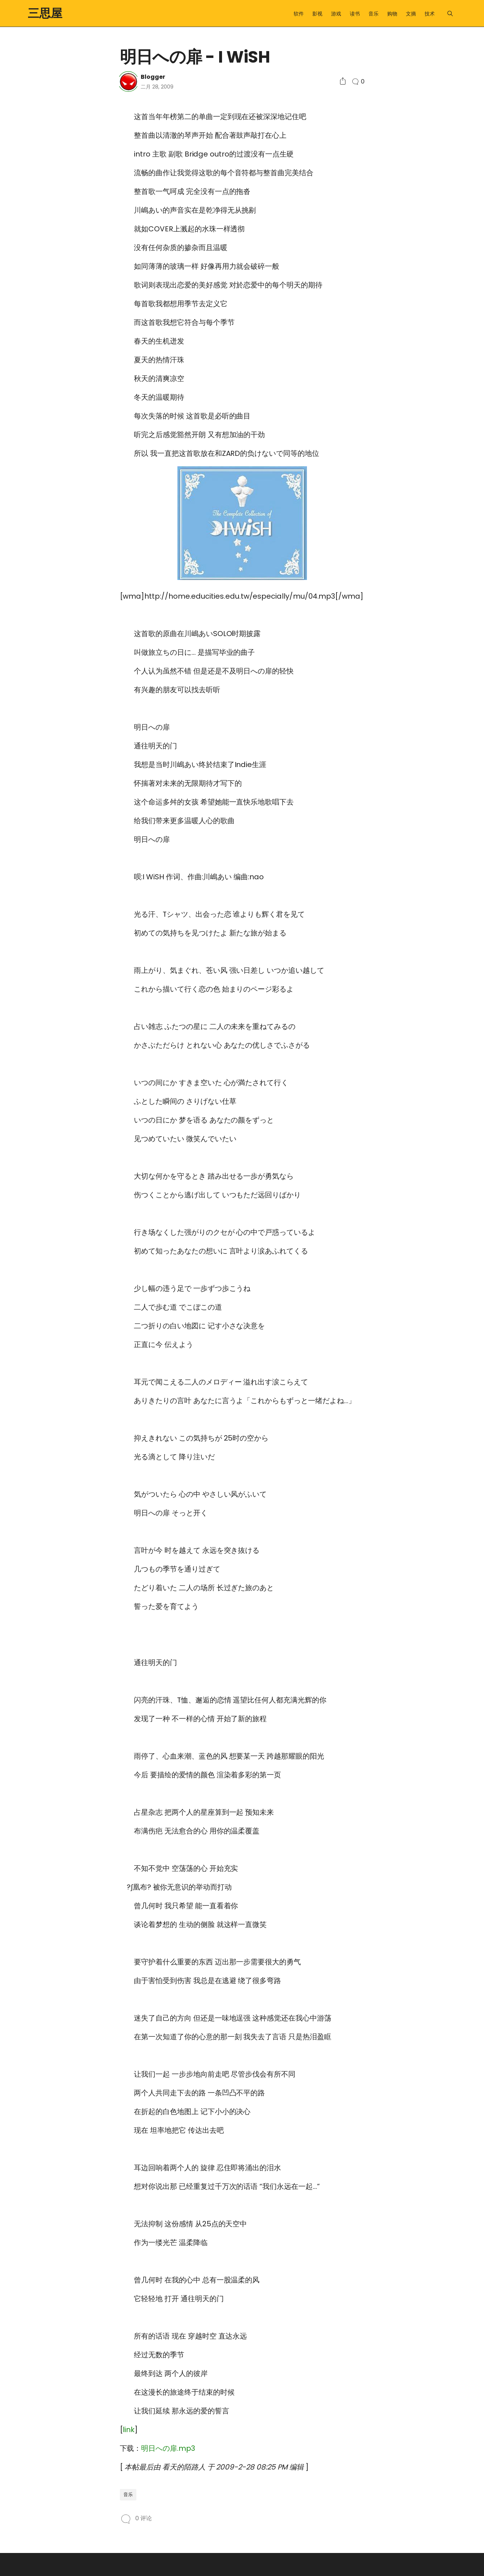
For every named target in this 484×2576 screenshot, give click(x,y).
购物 (392, 13)
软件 (299, 13)
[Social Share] (342, 81)
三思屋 (45, 13)
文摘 (411, 13)
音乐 (373, 13)
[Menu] (450, 13)
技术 (430, 13)
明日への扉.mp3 (168, 2448)
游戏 (336, 13)
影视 (317, 13)
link (129, 2430)
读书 (355, 13)
